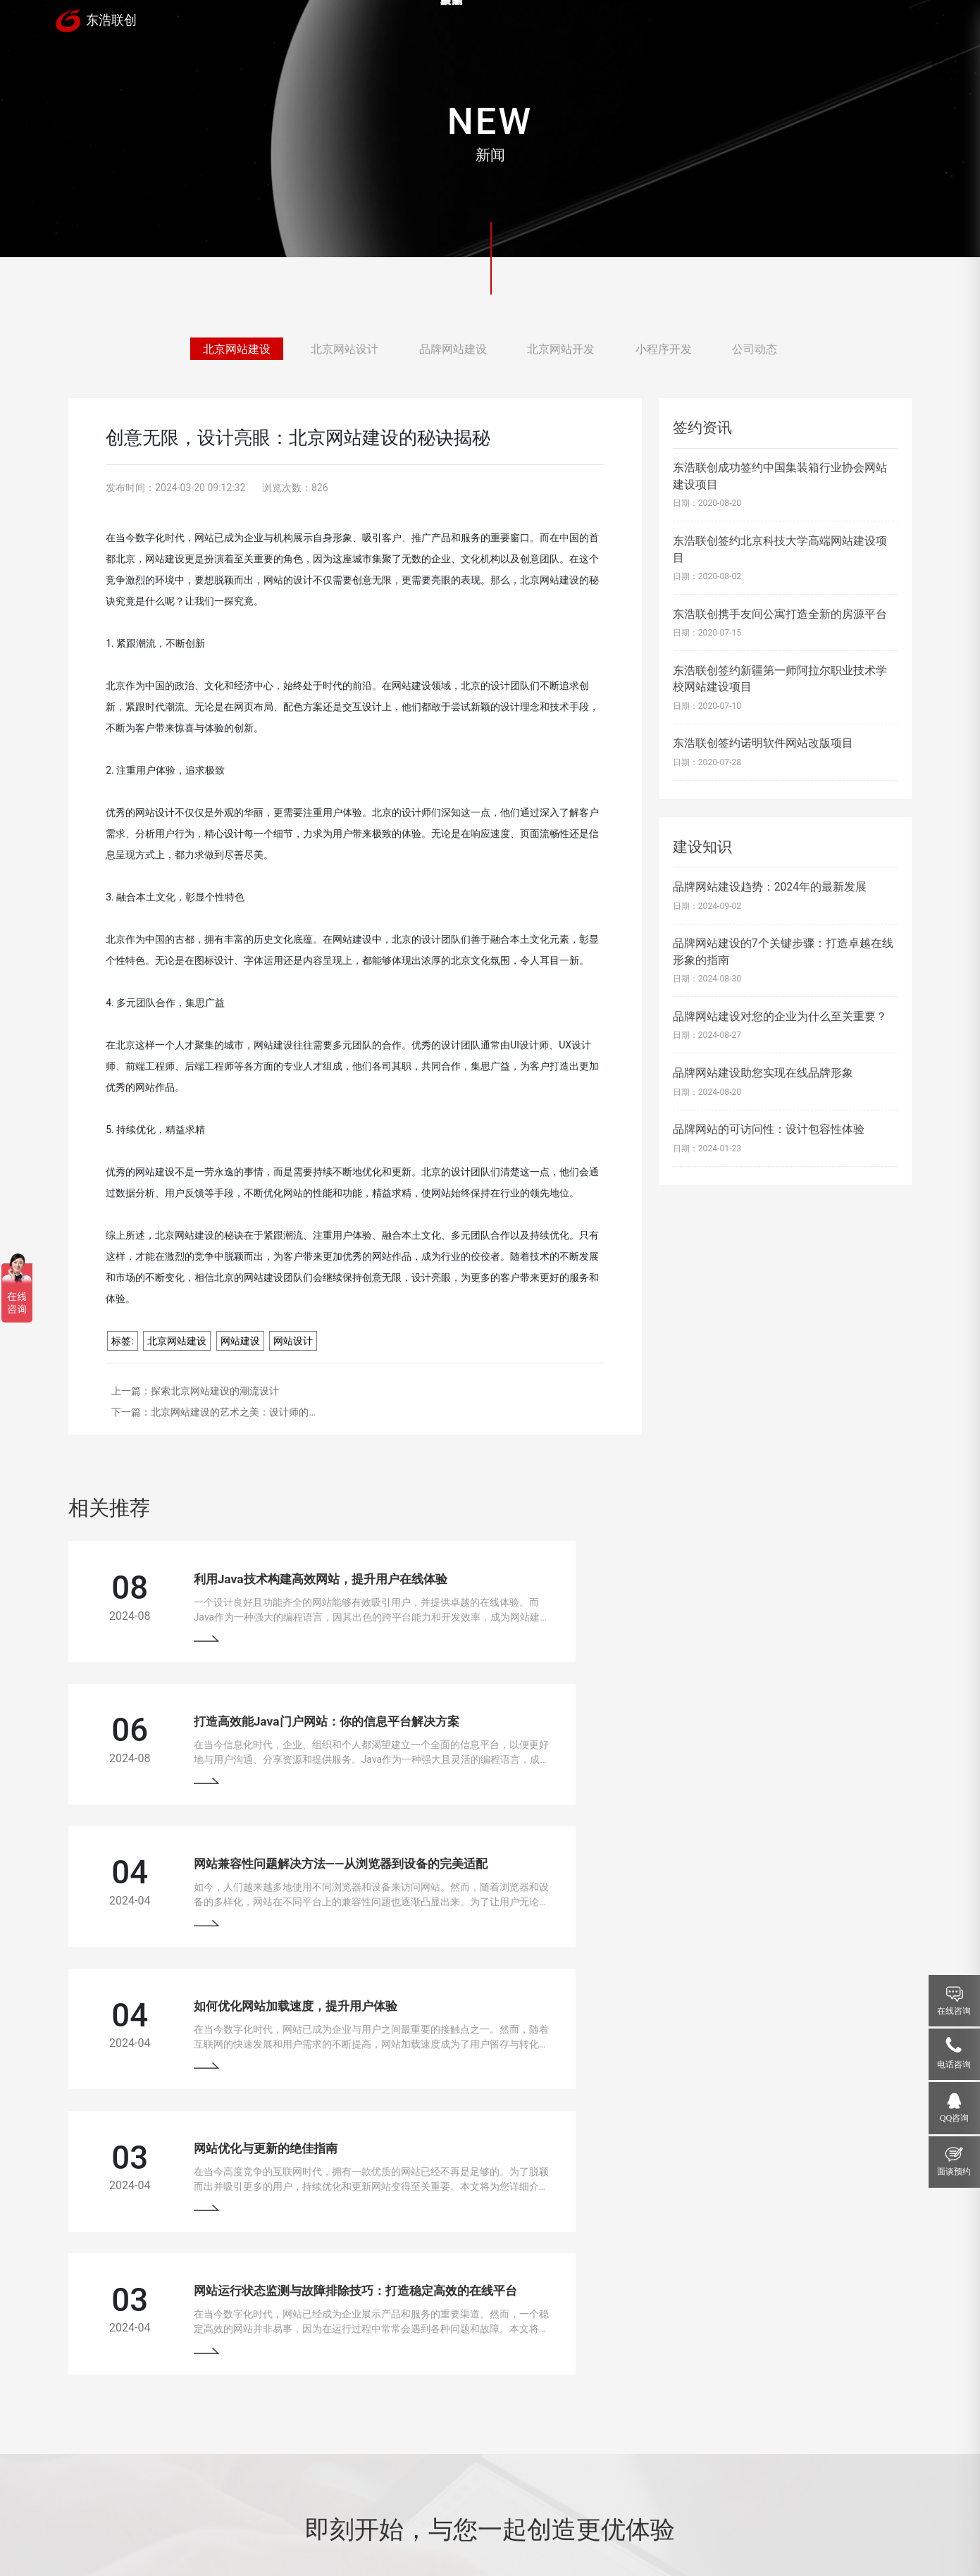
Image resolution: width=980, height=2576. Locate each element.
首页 (449, 24)
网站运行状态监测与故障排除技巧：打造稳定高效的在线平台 (767, 1870)
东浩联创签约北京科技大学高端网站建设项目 (780, 549)
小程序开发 (663, 350)
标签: (122, 1340)
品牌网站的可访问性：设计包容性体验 (768, 1129)
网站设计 (293, 1340)
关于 (792, 24)
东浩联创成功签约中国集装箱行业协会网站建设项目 (780, 475)
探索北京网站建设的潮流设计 (215, 1391)
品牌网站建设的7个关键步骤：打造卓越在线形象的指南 (783, 951)
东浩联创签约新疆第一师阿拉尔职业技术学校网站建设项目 (780, 678)
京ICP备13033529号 (394, 2529)
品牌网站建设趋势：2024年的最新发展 (770, 886)
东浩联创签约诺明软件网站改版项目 (763, 743)
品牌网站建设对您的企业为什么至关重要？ (780, 1016)
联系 (878, 24)
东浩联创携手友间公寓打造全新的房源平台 (780, 614)
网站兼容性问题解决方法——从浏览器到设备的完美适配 (318, 1723)
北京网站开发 (561, 350)
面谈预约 (954, 2171)
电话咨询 (954, 2064)
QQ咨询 (954, 2118)
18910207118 (794, 2416)
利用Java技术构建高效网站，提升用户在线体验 (298, 1576)
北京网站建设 (237, 350)
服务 (620, 24)
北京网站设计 (344, 350)
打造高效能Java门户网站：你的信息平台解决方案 (738, 1576)
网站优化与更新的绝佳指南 (243, 1870)
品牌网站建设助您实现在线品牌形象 (763, 1072)
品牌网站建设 (453, 350)
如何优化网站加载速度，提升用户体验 (707, 1723)
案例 (534, 24)
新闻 (706, 24)
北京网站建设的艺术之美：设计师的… (233, 1412)
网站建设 (240, 1340)
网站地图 (458, 2529)
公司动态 (754, 350)
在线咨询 (954, 2011)
